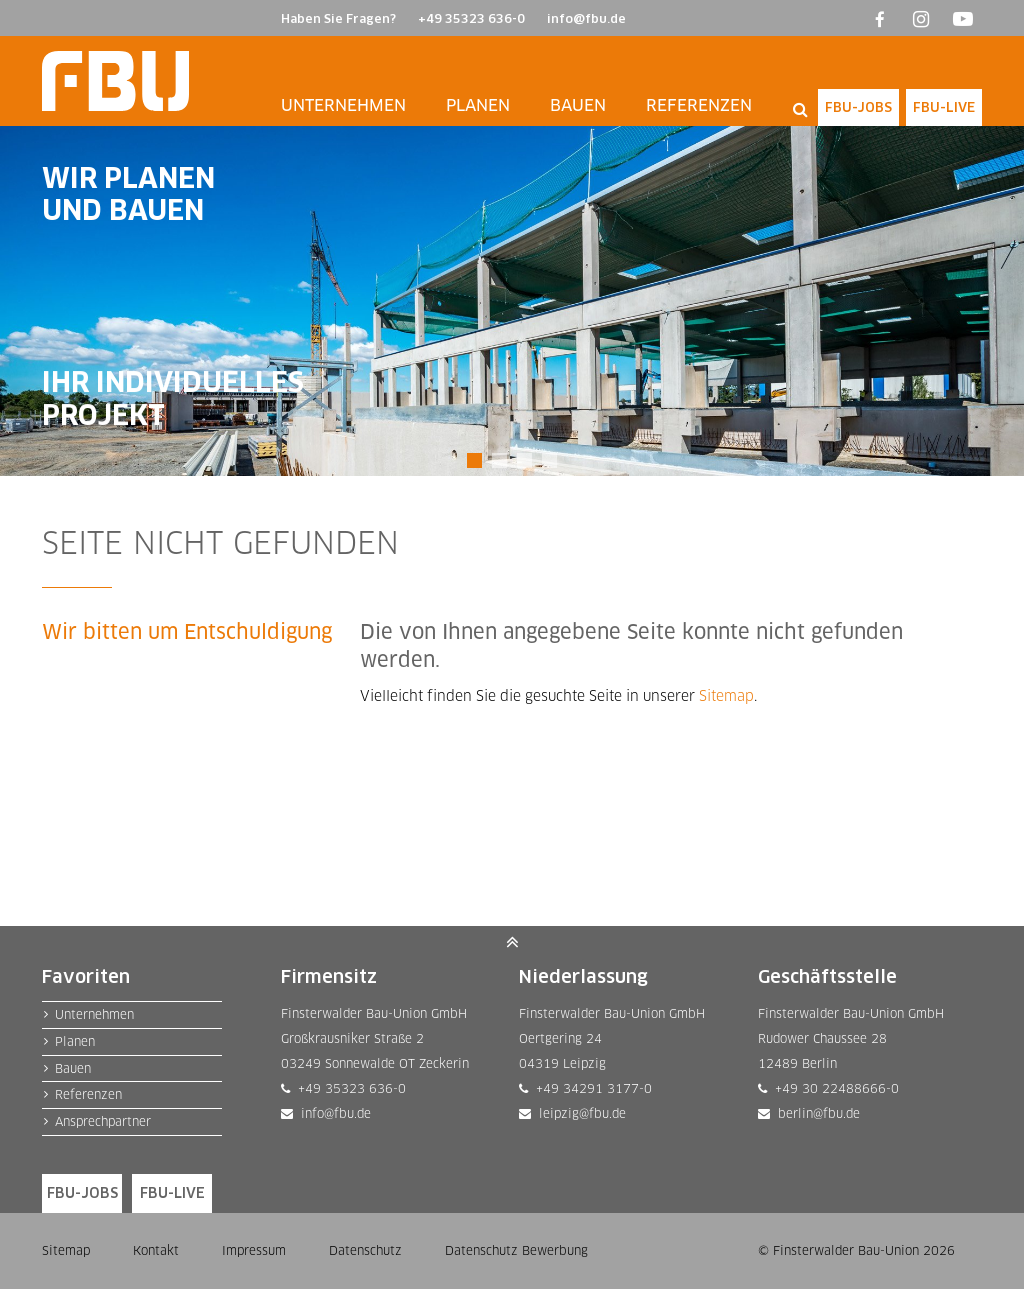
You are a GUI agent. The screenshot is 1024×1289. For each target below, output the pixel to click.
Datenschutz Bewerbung (516, 1250)
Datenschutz (365, 1250)
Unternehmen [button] (343, 105)
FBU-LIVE (944, 107)
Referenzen (88, 1094)
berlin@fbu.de (815, 1113)
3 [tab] (524, 455)
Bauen (73, 1068)
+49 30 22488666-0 (833, 1088)
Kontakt (156, 1250)
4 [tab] (549, 455)
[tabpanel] (512, 301)
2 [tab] (499, 455)
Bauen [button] (578, 105)
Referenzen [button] (699, 105)
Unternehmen (94, 1014)
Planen (75, 1041)
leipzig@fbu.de (578, 1113)
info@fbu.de (586, 18)
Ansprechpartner (103, 1121)
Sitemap (726, 695)
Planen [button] (478, 105)
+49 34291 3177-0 (590, 1088)
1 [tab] (474, 455)
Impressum (254, 1250)
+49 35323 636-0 (471, 18)
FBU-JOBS (858, 107)
